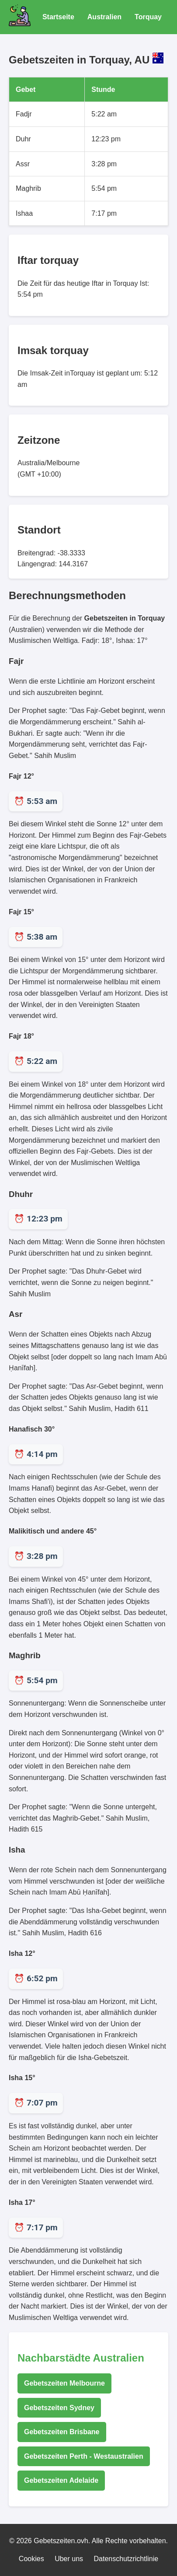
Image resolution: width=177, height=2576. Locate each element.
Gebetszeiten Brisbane (62, 2432)
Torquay (148, 17)
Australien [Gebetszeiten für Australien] (104, 17)
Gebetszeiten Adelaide (61, 2480)
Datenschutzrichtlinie (126, 2558)
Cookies (31, 2558)
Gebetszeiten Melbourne (64, 2383)
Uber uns (69, 2558)
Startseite (58, 17)
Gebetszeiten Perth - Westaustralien (83, 2456)
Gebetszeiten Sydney (59, 2407)
